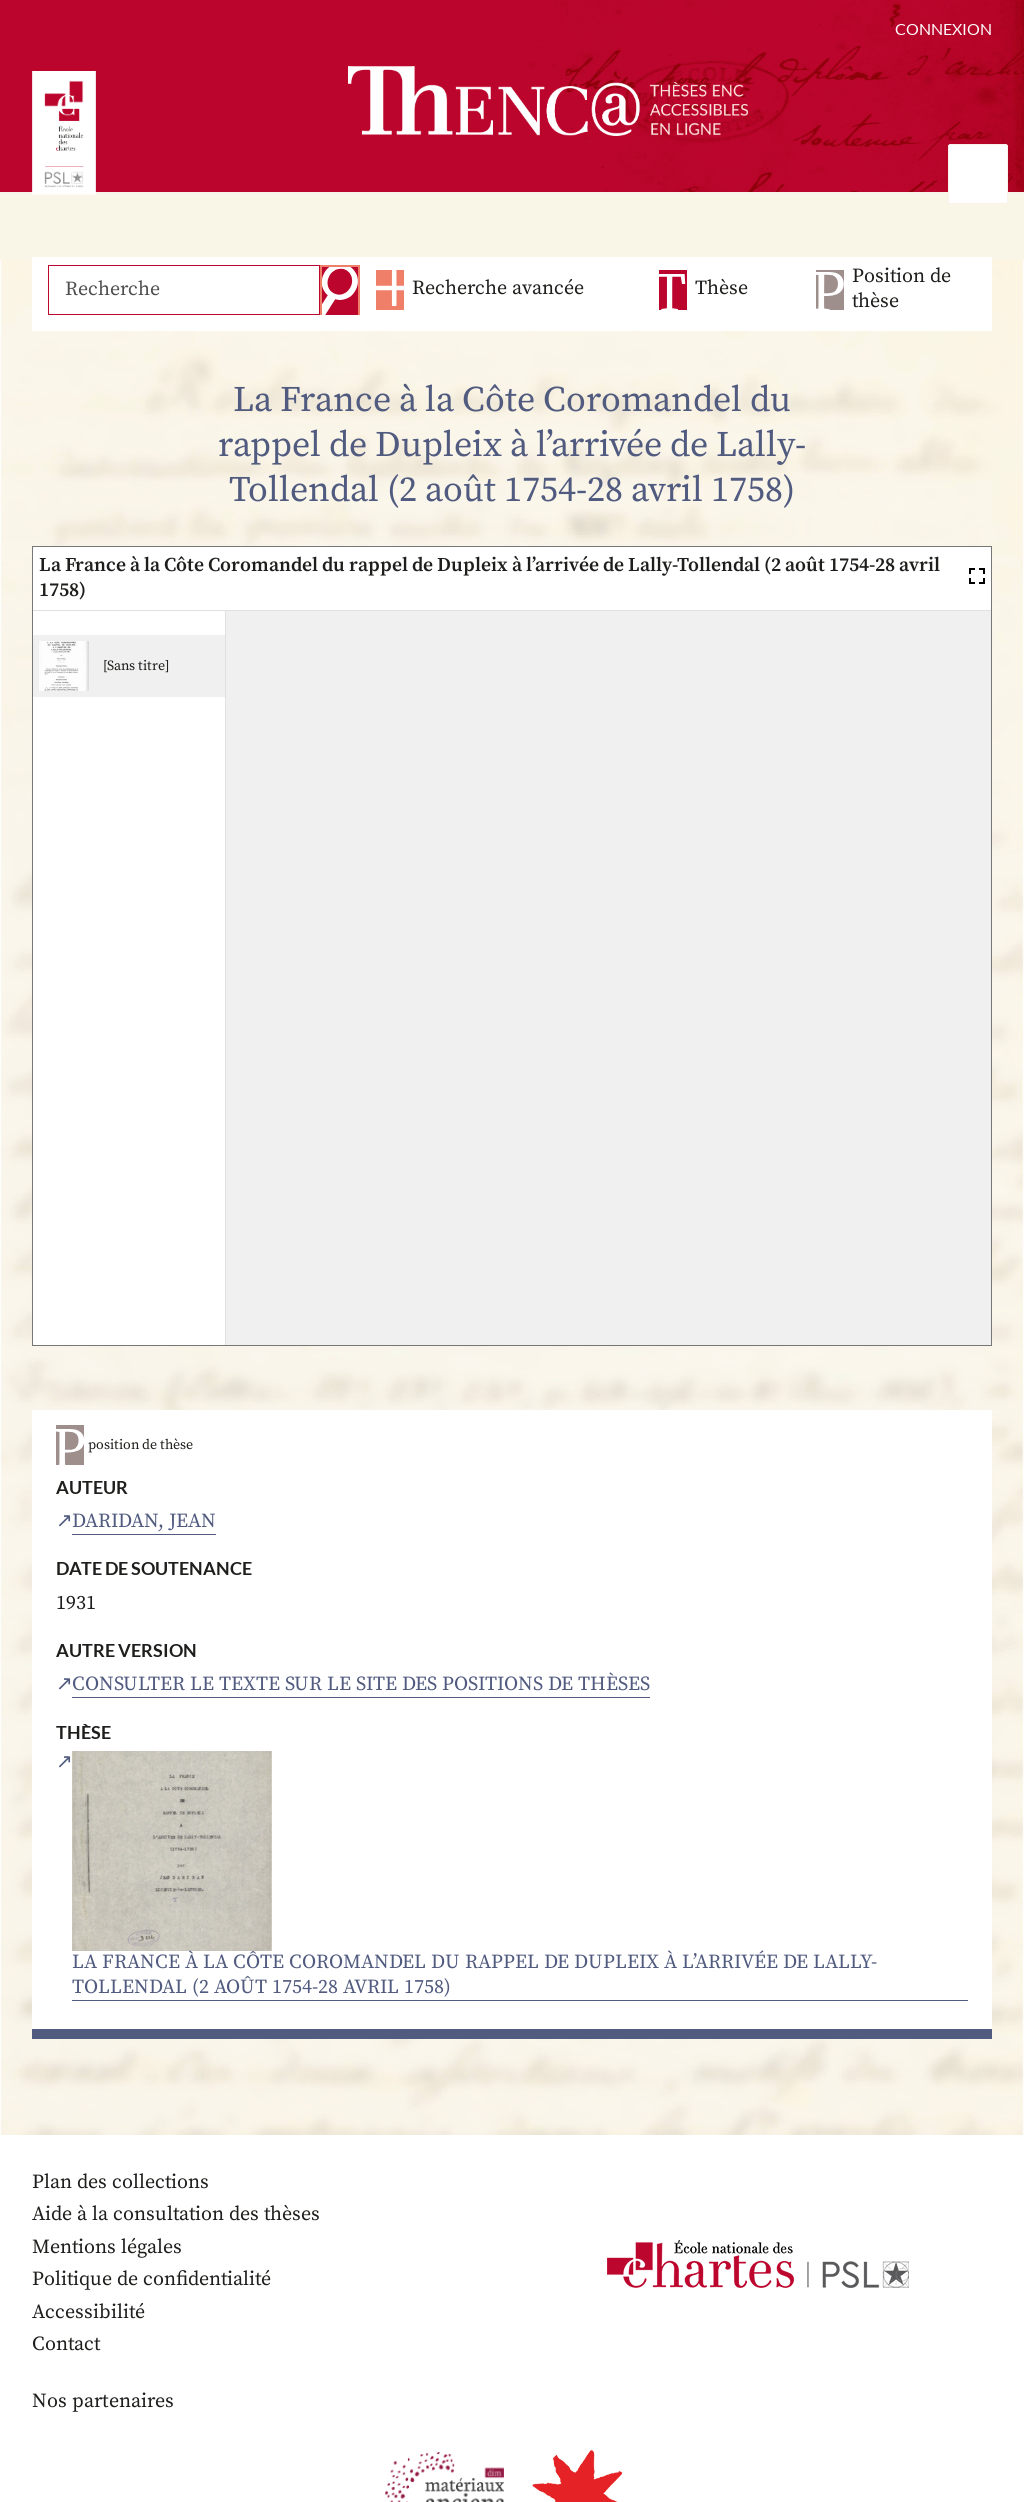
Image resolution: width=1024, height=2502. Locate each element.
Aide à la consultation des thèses (177, 2215)
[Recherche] (183, 290)
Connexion (943, 28)
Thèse (721, 289)
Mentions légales (107, 2248)
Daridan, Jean (144, 1521)
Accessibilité (89, 2313)
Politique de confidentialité (153, 2280)
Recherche (338, 290)
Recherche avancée (496, 289)
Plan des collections (121, 2183)
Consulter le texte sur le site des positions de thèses (361, 1684)
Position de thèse (901, 290)
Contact (67, 2345)
